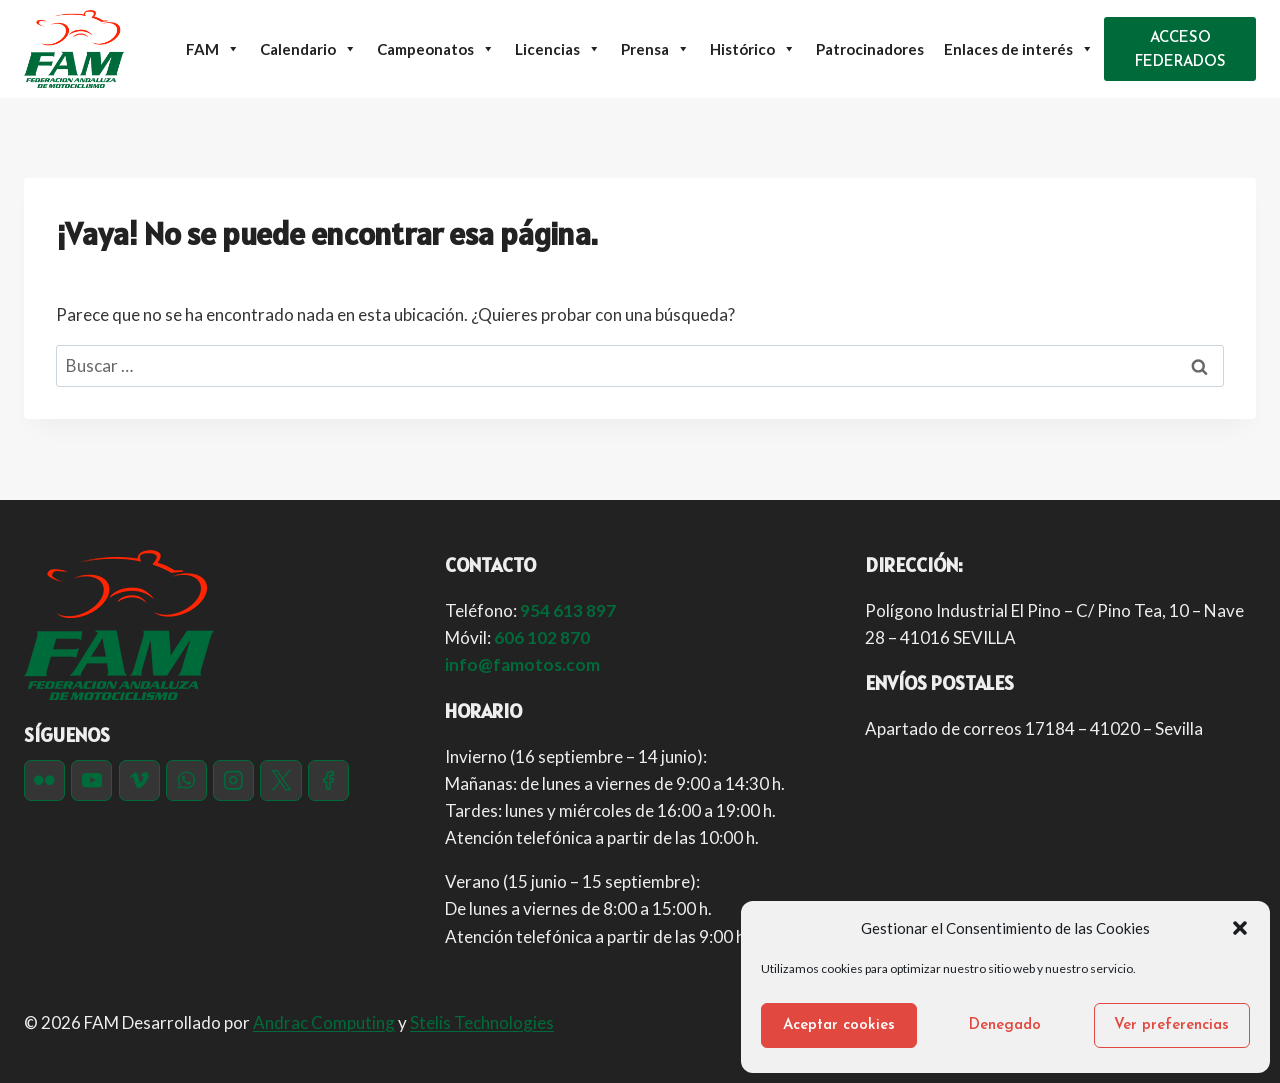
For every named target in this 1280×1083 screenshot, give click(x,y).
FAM (213, 49)
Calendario (308, 49)
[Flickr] (44, 780)
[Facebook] (328, 780)
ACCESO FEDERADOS (1180, 50)
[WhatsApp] (186, 780)
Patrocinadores (870, 49)
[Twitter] (280, 780)
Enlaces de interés (1019, 49)
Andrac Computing (324, 1022)
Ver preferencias (1171, 1025)
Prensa (655, 49)
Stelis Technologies (482, 1022)
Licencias (558, 49)
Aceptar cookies (839, 1025)
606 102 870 (542, 637)
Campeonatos (436, 49)
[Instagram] (233, 780)
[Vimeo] (139, 780)
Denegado (1005, 1025)
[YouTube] (91, 780)
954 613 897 (568, 610)
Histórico (753, 49)
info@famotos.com (522, 664)
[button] (1240, 928)
